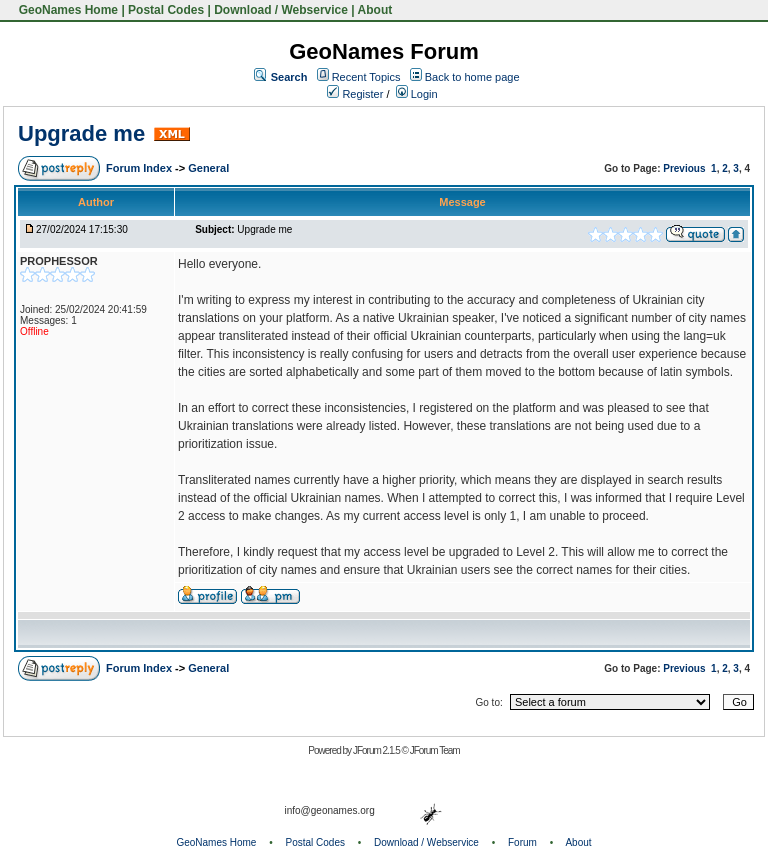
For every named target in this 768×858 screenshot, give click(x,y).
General (208, 168)
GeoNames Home (66, 10)
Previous (684, 168)
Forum (522, 842)
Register (355, 94)
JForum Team (435, 750)
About (375, 10)
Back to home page (472, 77)
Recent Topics (366, 77)
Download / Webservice (281, 10)
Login (417, 94)
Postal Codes (166, 10)
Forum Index (140, 168)
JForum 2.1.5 (377, 750)
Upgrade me (81, 133)
